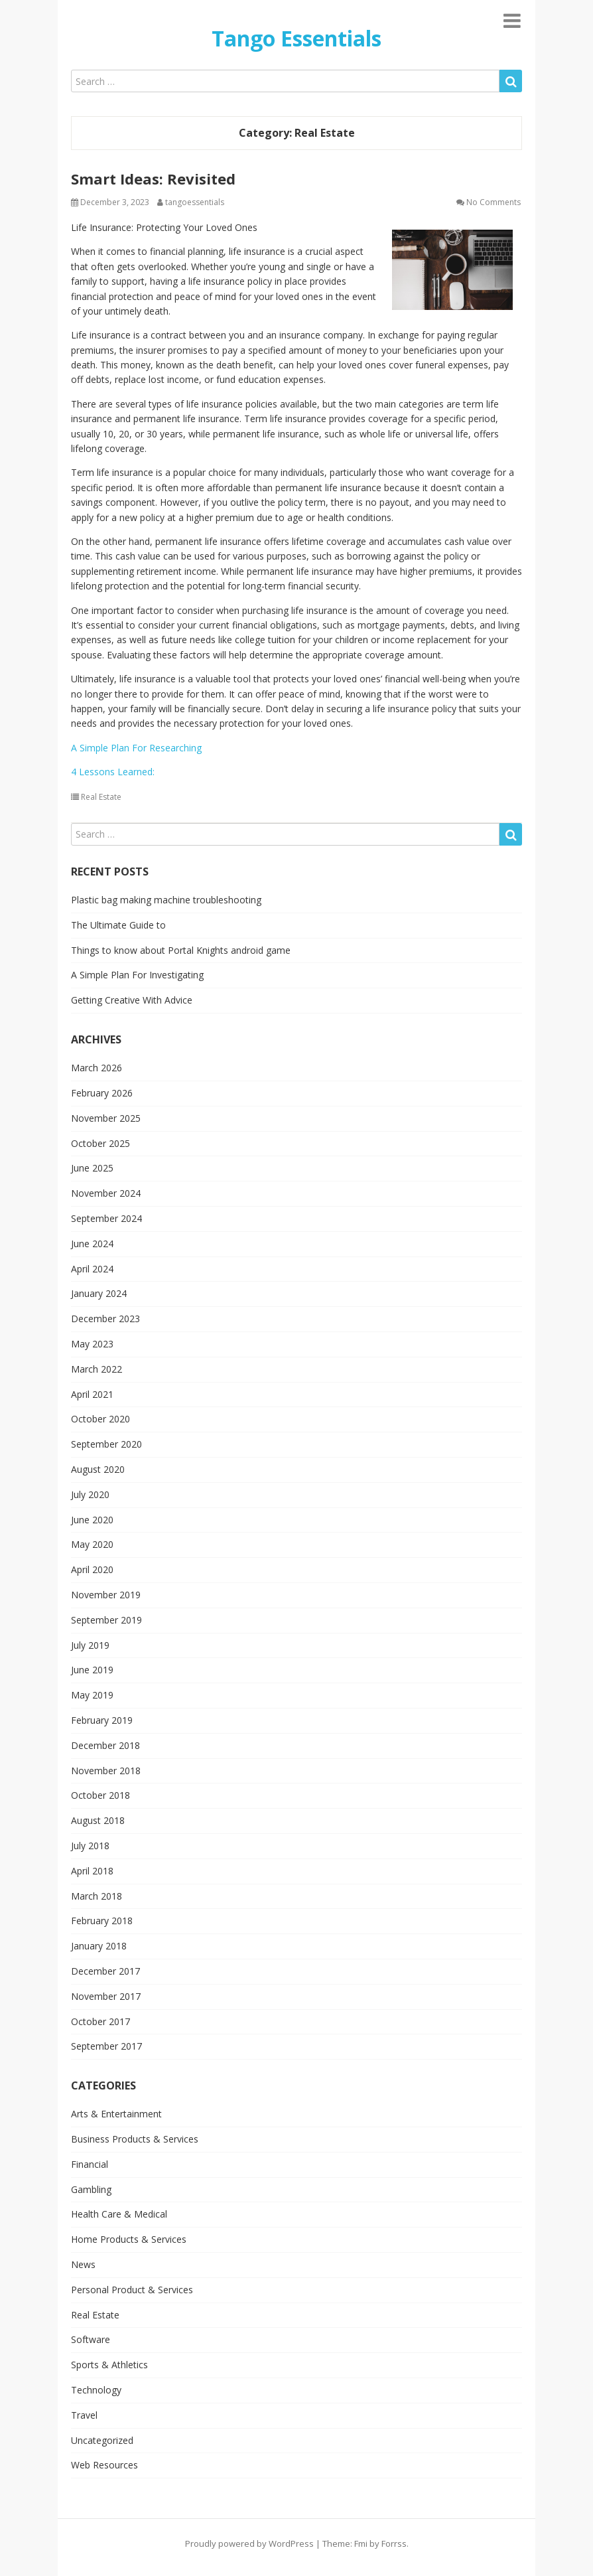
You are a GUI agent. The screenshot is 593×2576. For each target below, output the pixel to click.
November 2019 (106, 1594)
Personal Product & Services (132, 2289)
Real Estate (101, 796)
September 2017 (106, 2046)
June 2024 (92, 1243)
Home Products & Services (128, 2239)
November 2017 (106, 1996)
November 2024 (106, 1193)
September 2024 (106, 1218)
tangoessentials (194, 202)
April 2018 (92, 1870)
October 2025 (100, 1143)
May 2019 (92, 1695)
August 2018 (98, 1820)
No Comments (493, 202)
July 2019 (90, 1645)
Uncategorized (102, 2440)
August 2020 (98, 1469)
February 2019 (102, 1720)
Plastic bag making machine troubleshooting (166, 899)
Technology (96, 2390)
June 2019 (92, 1669)
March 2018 (96, 1896)
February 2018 (102, 1920)
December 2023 (105, 1318)
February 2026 (102, 1093)
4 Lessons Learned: (113, 771)
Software (90, 2339)
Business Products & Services (134, 2139)
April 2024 (92, 1268)
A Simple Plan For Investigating (137, 974)
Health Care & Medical (119, 2214)
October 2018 (100, 1795)
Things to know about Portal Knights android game (181, 950)
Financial (89, 2164)
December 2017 (105, 1971)
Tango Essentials (296, 38)
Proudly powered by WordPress (249, 2543)
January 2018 (99, 1945)
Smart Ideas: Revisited (153, 179)
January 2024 (99, 1293)
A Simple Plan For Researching (136, 747)
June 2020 (92, 1519)
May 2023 (92, 1343)
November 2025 (106, 1118)
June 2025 (92, 1168)
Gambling (91, 2189)
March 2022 (96, 1369)
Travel (84, 2415)
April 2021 (92, 1394)
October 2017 (100, 2021)
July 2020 (90, 1494)
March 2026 (96, 1067)
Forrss (394, 2543)
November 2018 (106, 1770)
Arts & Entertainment (116, 2113)
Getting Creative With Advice (131, 1000)
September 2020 (106, 1444)
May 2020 (92, 1544)
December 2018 (105, 1745)
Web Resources (104, 2465)
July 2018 (90, 1845)
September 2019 (106, 1620)
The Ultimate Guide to (118, 925)
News (83, 2264)
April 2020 (92, 1569)
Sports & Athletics (109, 2364)
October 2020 (100, 1418)
